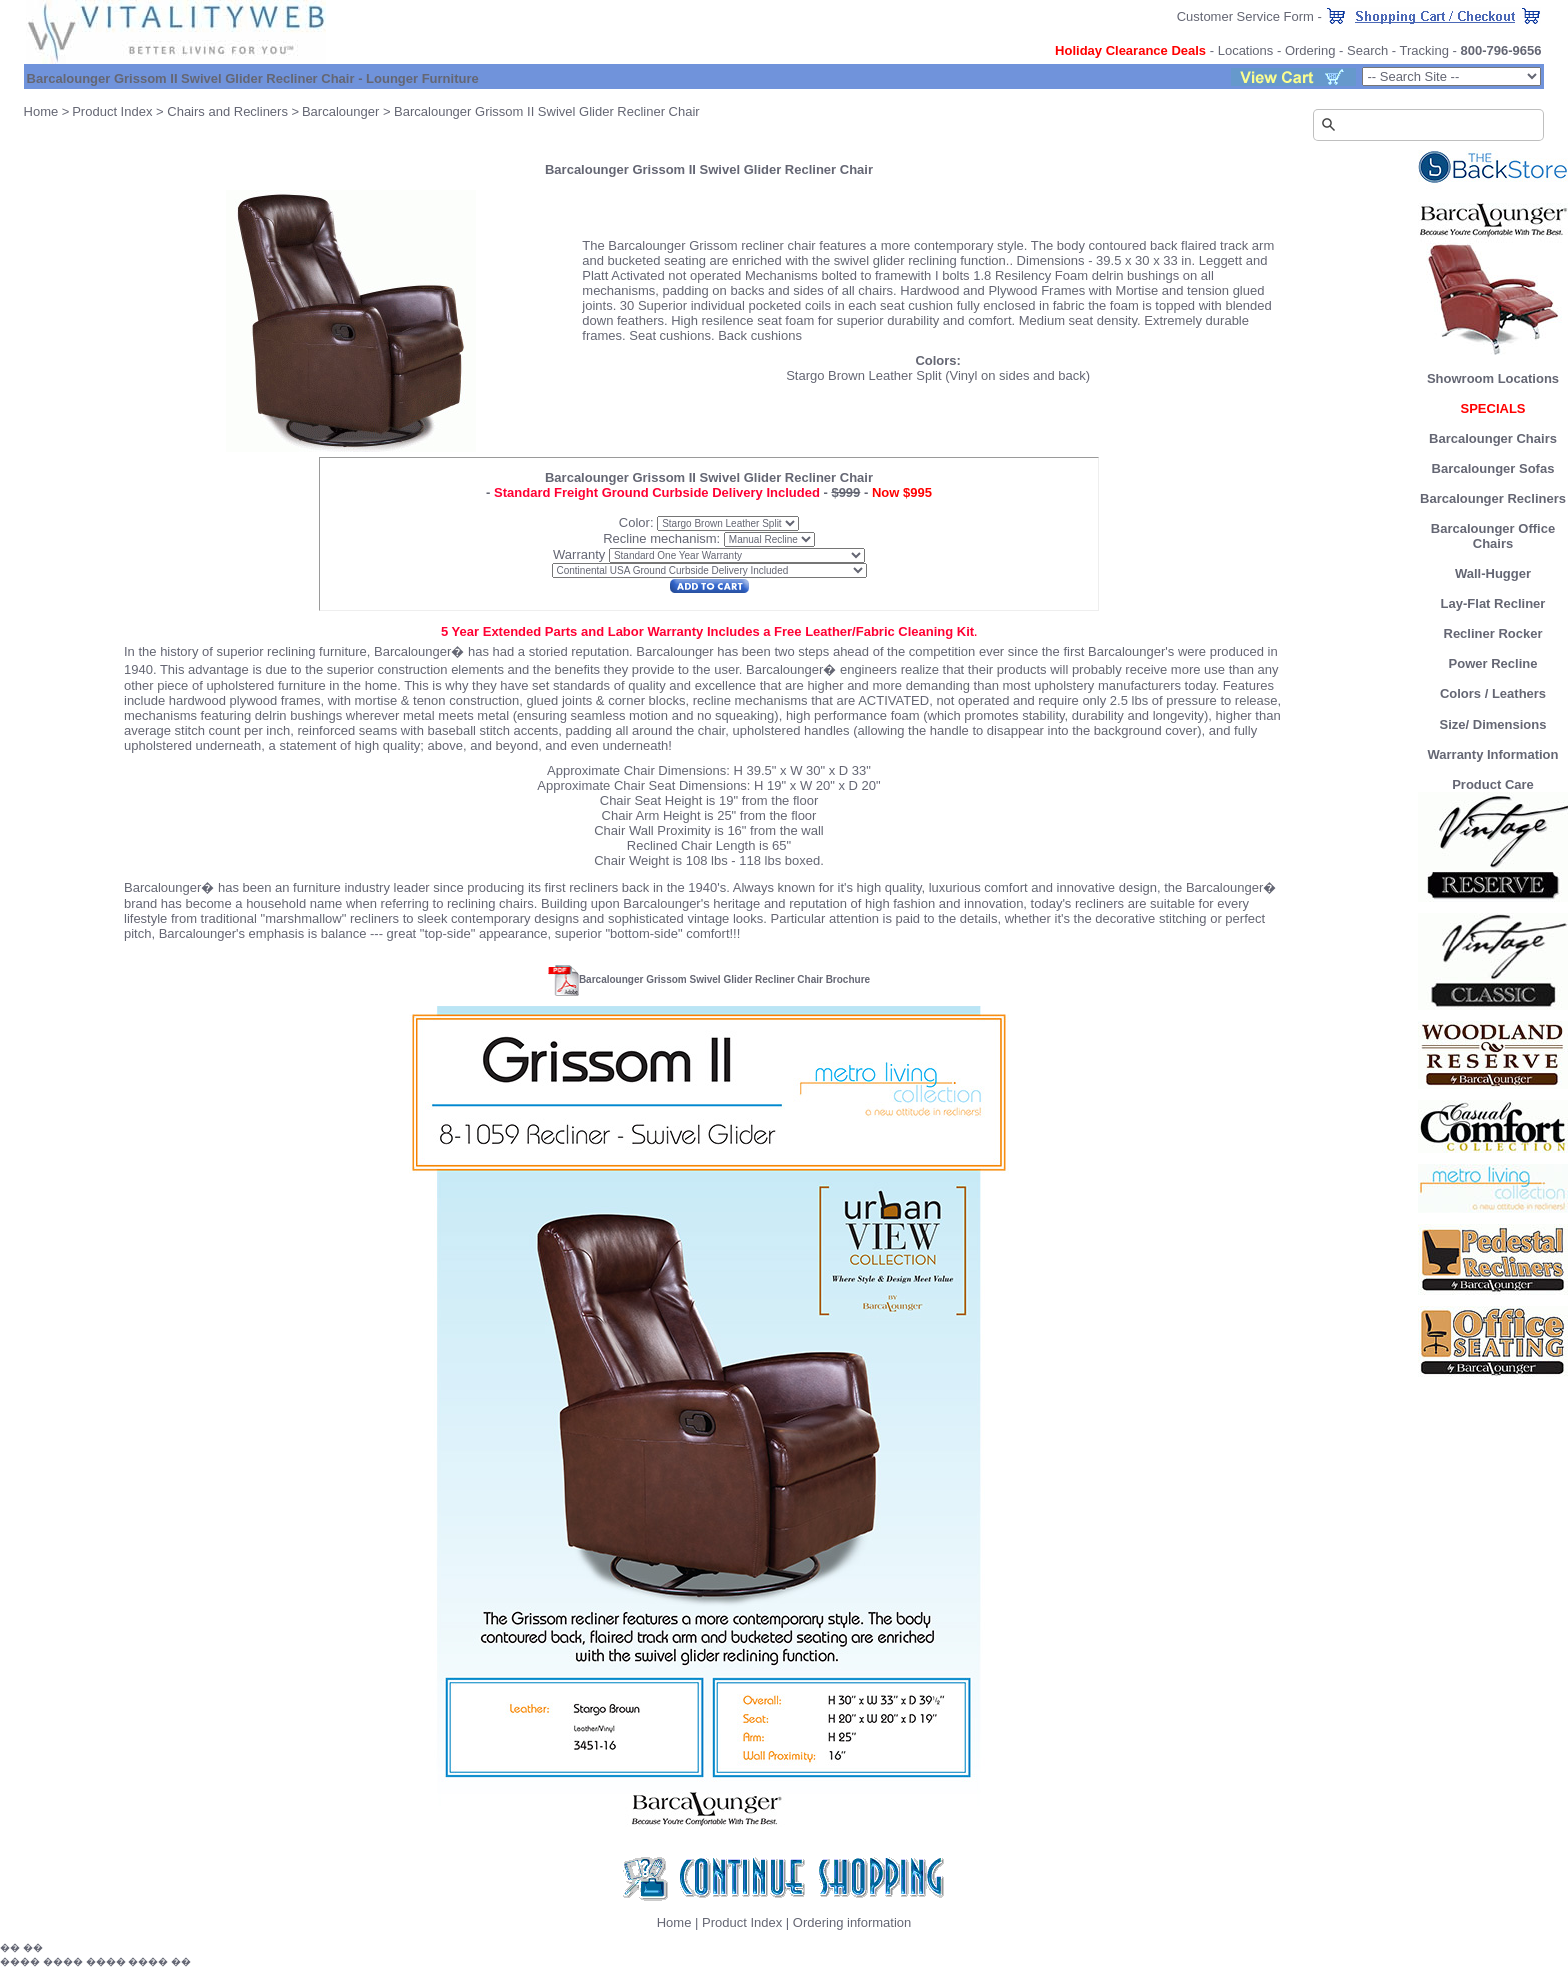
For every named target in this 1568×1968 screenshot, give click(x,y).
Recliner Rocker (1493, 633)
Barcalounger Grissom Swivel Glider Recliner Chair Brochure (724, 979)
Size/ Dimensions (1493, 724)
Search (1367, 50)
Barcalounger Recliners (1493, 498)
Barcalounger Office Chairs (1493, 536)
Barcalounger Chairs (1493, 438)
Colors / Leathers (1493, 693)
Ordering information (852, 1922)
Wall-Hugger (1493, 573)
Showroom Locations (1493, 378)
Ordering (1310, 50)
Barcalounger (340, 111)
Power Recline (1493, 663)
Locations (1246, 50)
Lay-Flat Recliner (1493, 603)
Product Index (112, 111)
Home (41, 111)
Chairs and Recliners (227, 111)
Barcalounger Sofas (1493, 468)
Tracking (1424, 50)
